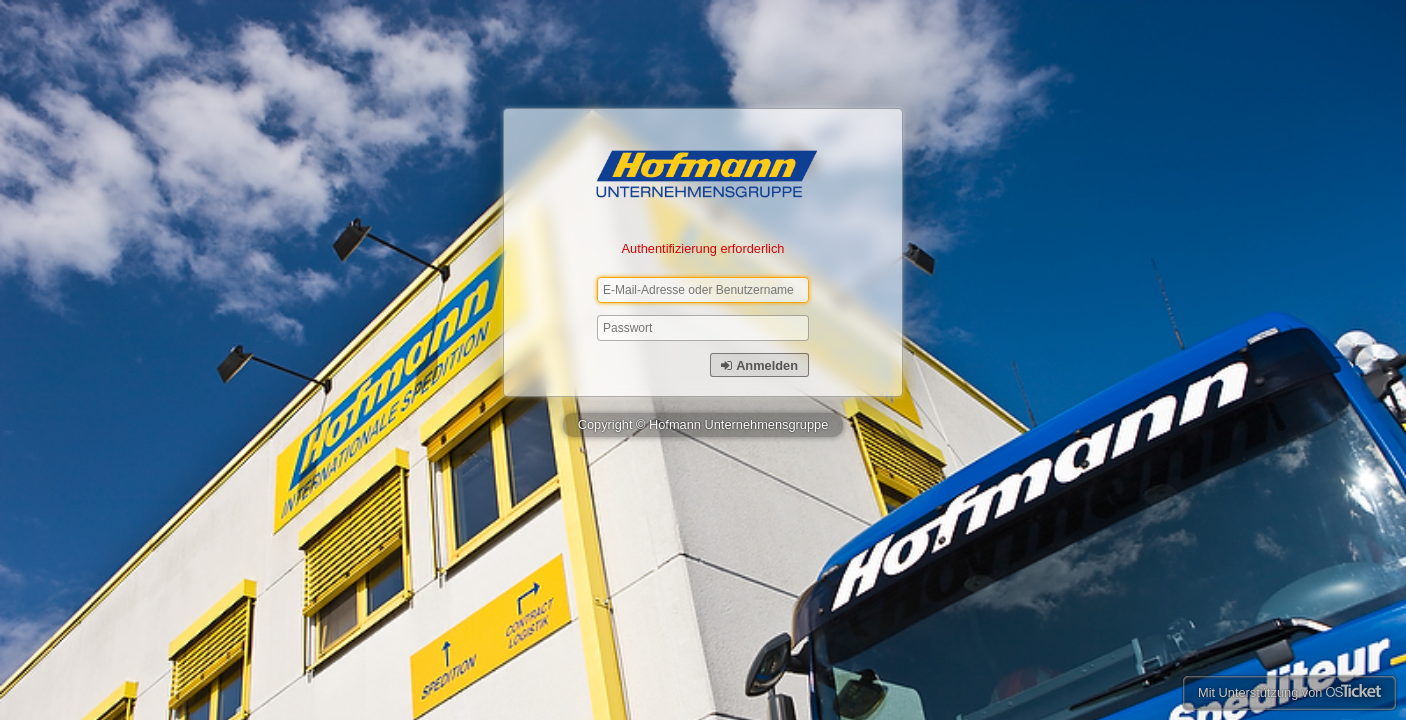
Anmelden (759, 365)
